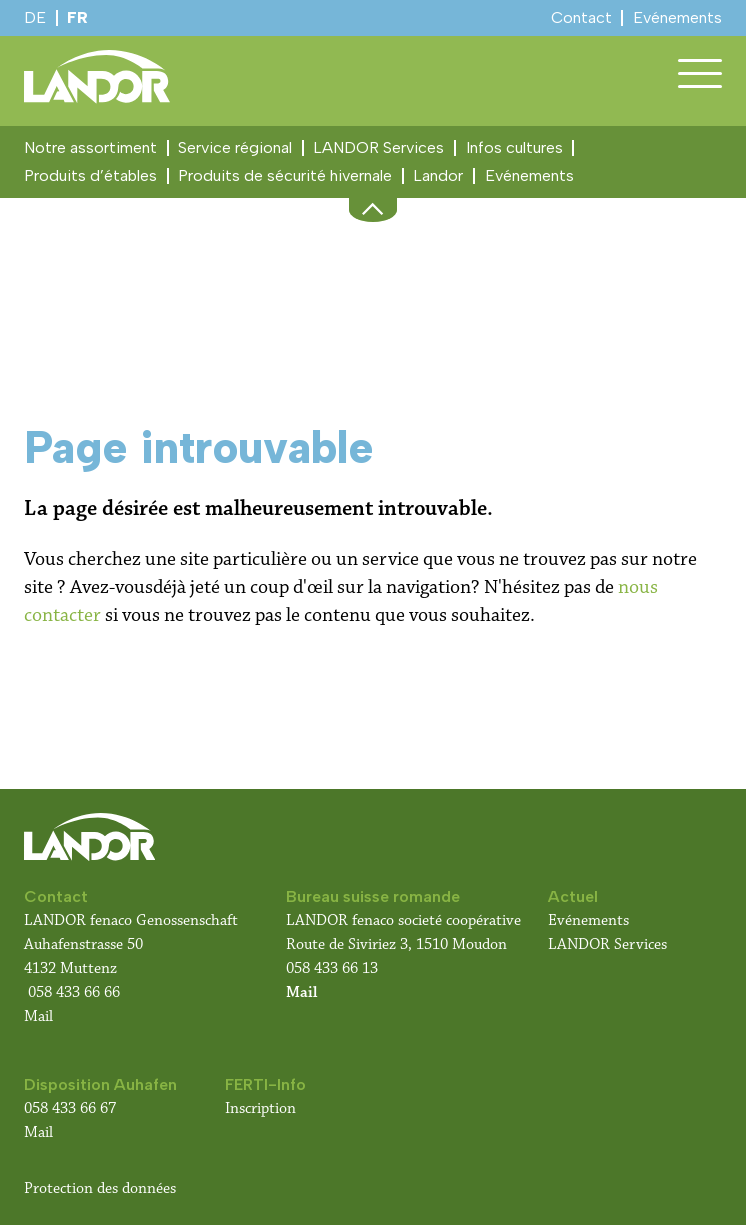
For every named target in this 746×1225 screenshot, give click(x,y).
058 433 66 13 (332, 968)
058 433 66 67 (70, 1108)
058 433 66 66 (74, 992)
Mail (38, 1016)
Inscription (260, 1108)
